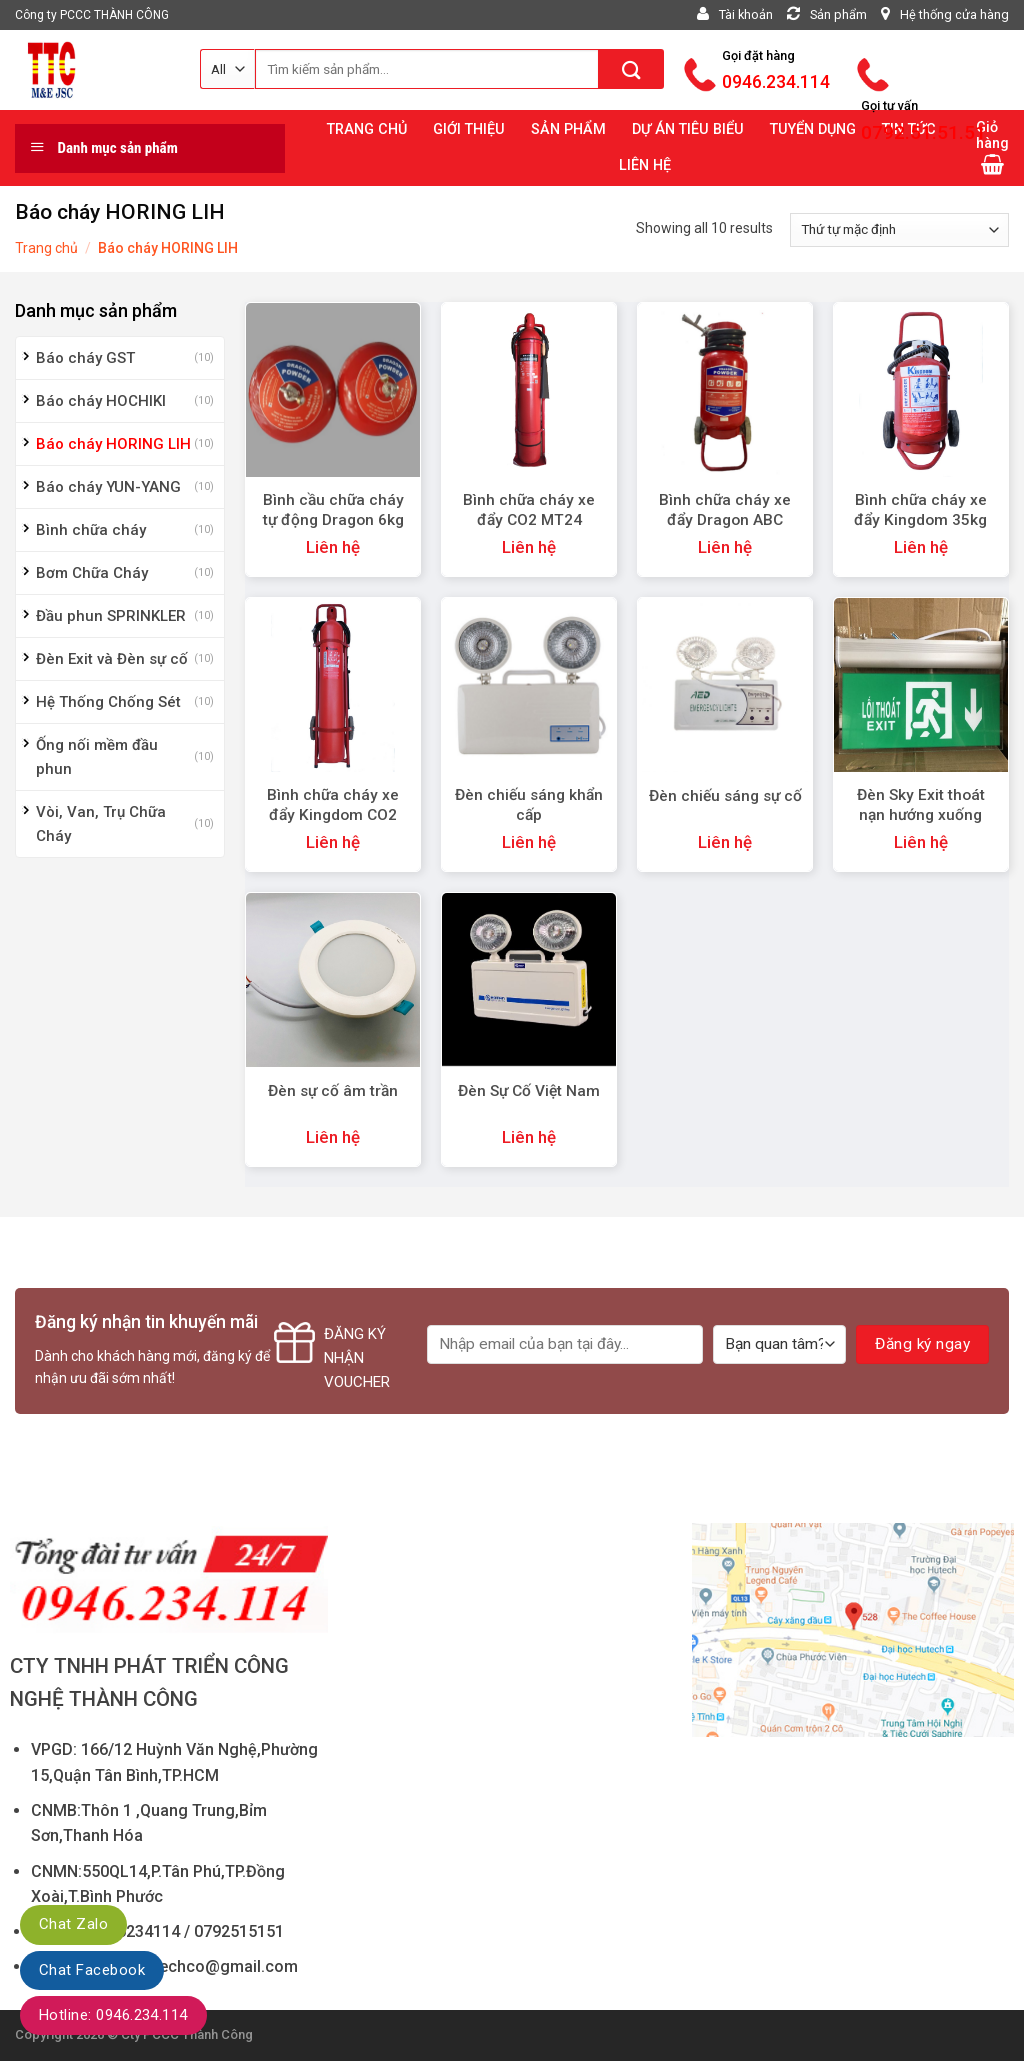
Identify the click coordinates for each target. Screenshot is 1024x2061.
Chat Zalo (73, 1924)
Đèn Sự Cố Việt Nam (529, 1091)
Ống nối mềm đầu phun (97, 757)
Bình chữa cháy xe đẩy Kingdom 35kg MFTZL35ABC (920, 520)
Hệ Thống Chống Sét (108, 702)
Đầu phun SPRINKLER (111, 616)
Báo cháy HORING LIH (113, 444)
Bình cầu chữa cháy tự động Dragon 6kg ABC (333, 520)
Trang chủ (46, 248)
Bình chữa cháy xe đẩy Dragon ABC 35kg (725, 520)
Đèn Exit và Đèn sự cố (112, 659)
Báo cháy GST (85, 358)
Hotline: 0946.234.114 (113, 2015)
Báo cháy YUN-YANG (108, 487)
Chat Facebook (92, 1970)
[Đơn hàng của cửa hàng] (899, 230)
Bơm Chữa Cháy (92, 573)
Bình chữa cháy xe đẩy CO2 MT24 (529, 510)
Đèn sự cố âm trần (333, 1091)
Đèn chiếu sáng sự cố (725, 796)
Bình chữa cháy (91, 530)
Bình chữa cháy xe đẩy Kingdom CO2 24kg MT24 (333, 815)
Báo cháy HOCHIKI (101, 401)
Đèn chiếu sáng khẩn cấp (529, 805)
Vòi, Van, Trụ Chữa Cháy (101, 824)
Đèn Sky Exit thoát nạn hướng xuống (921, 805)
